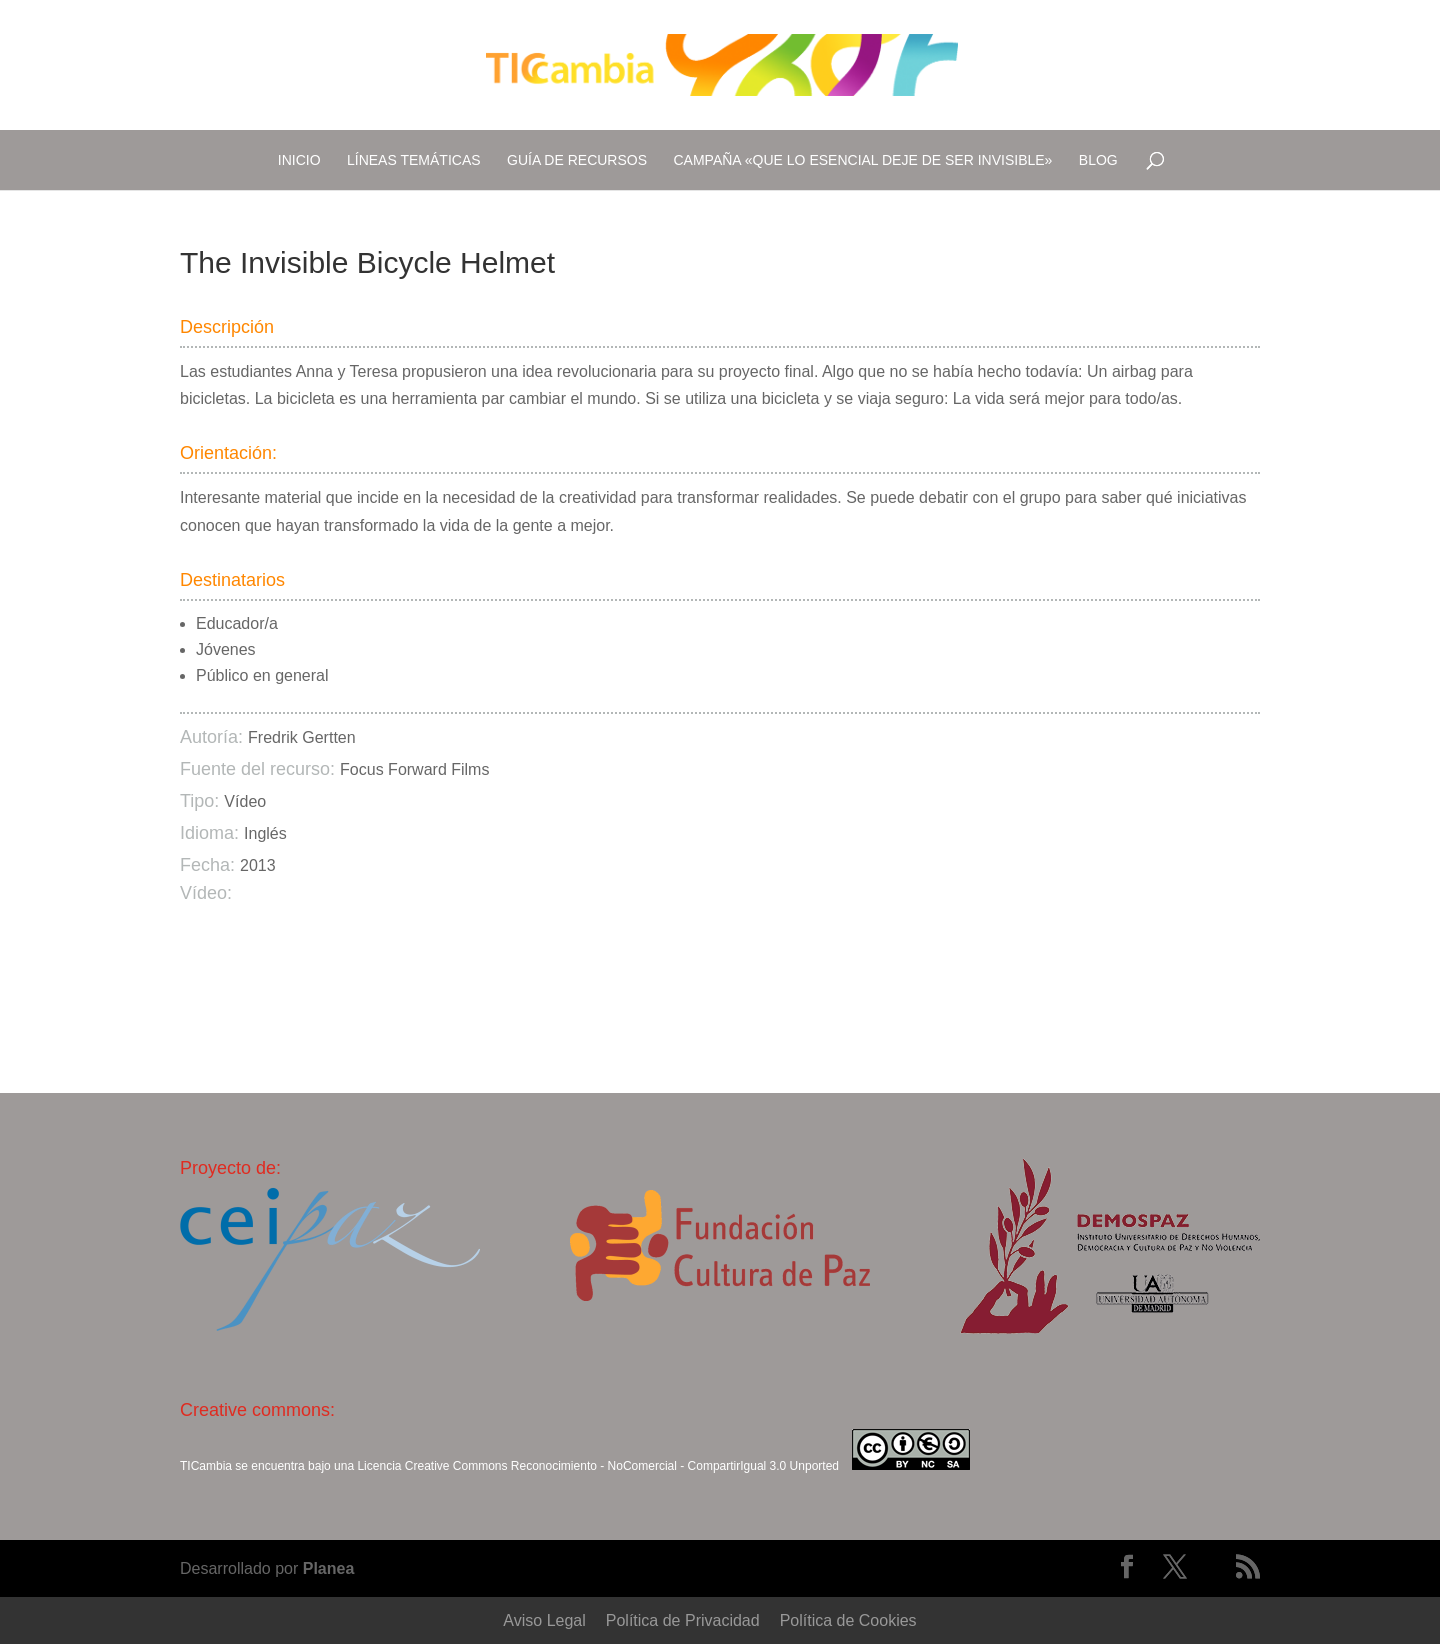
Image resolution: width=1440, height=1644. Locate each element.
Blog (1098, 160)
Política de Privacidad (683, 1620)
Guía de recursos (577, 160)
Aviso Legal (544, 1620)
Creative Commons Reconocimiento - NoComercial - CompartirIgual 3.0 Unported (622, 1466)
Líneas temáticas (414, 160)
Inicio (299, 160)
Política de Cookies (848, 1620)
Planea (329, 1568)
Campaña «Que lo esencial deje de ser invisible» (863, 160)
